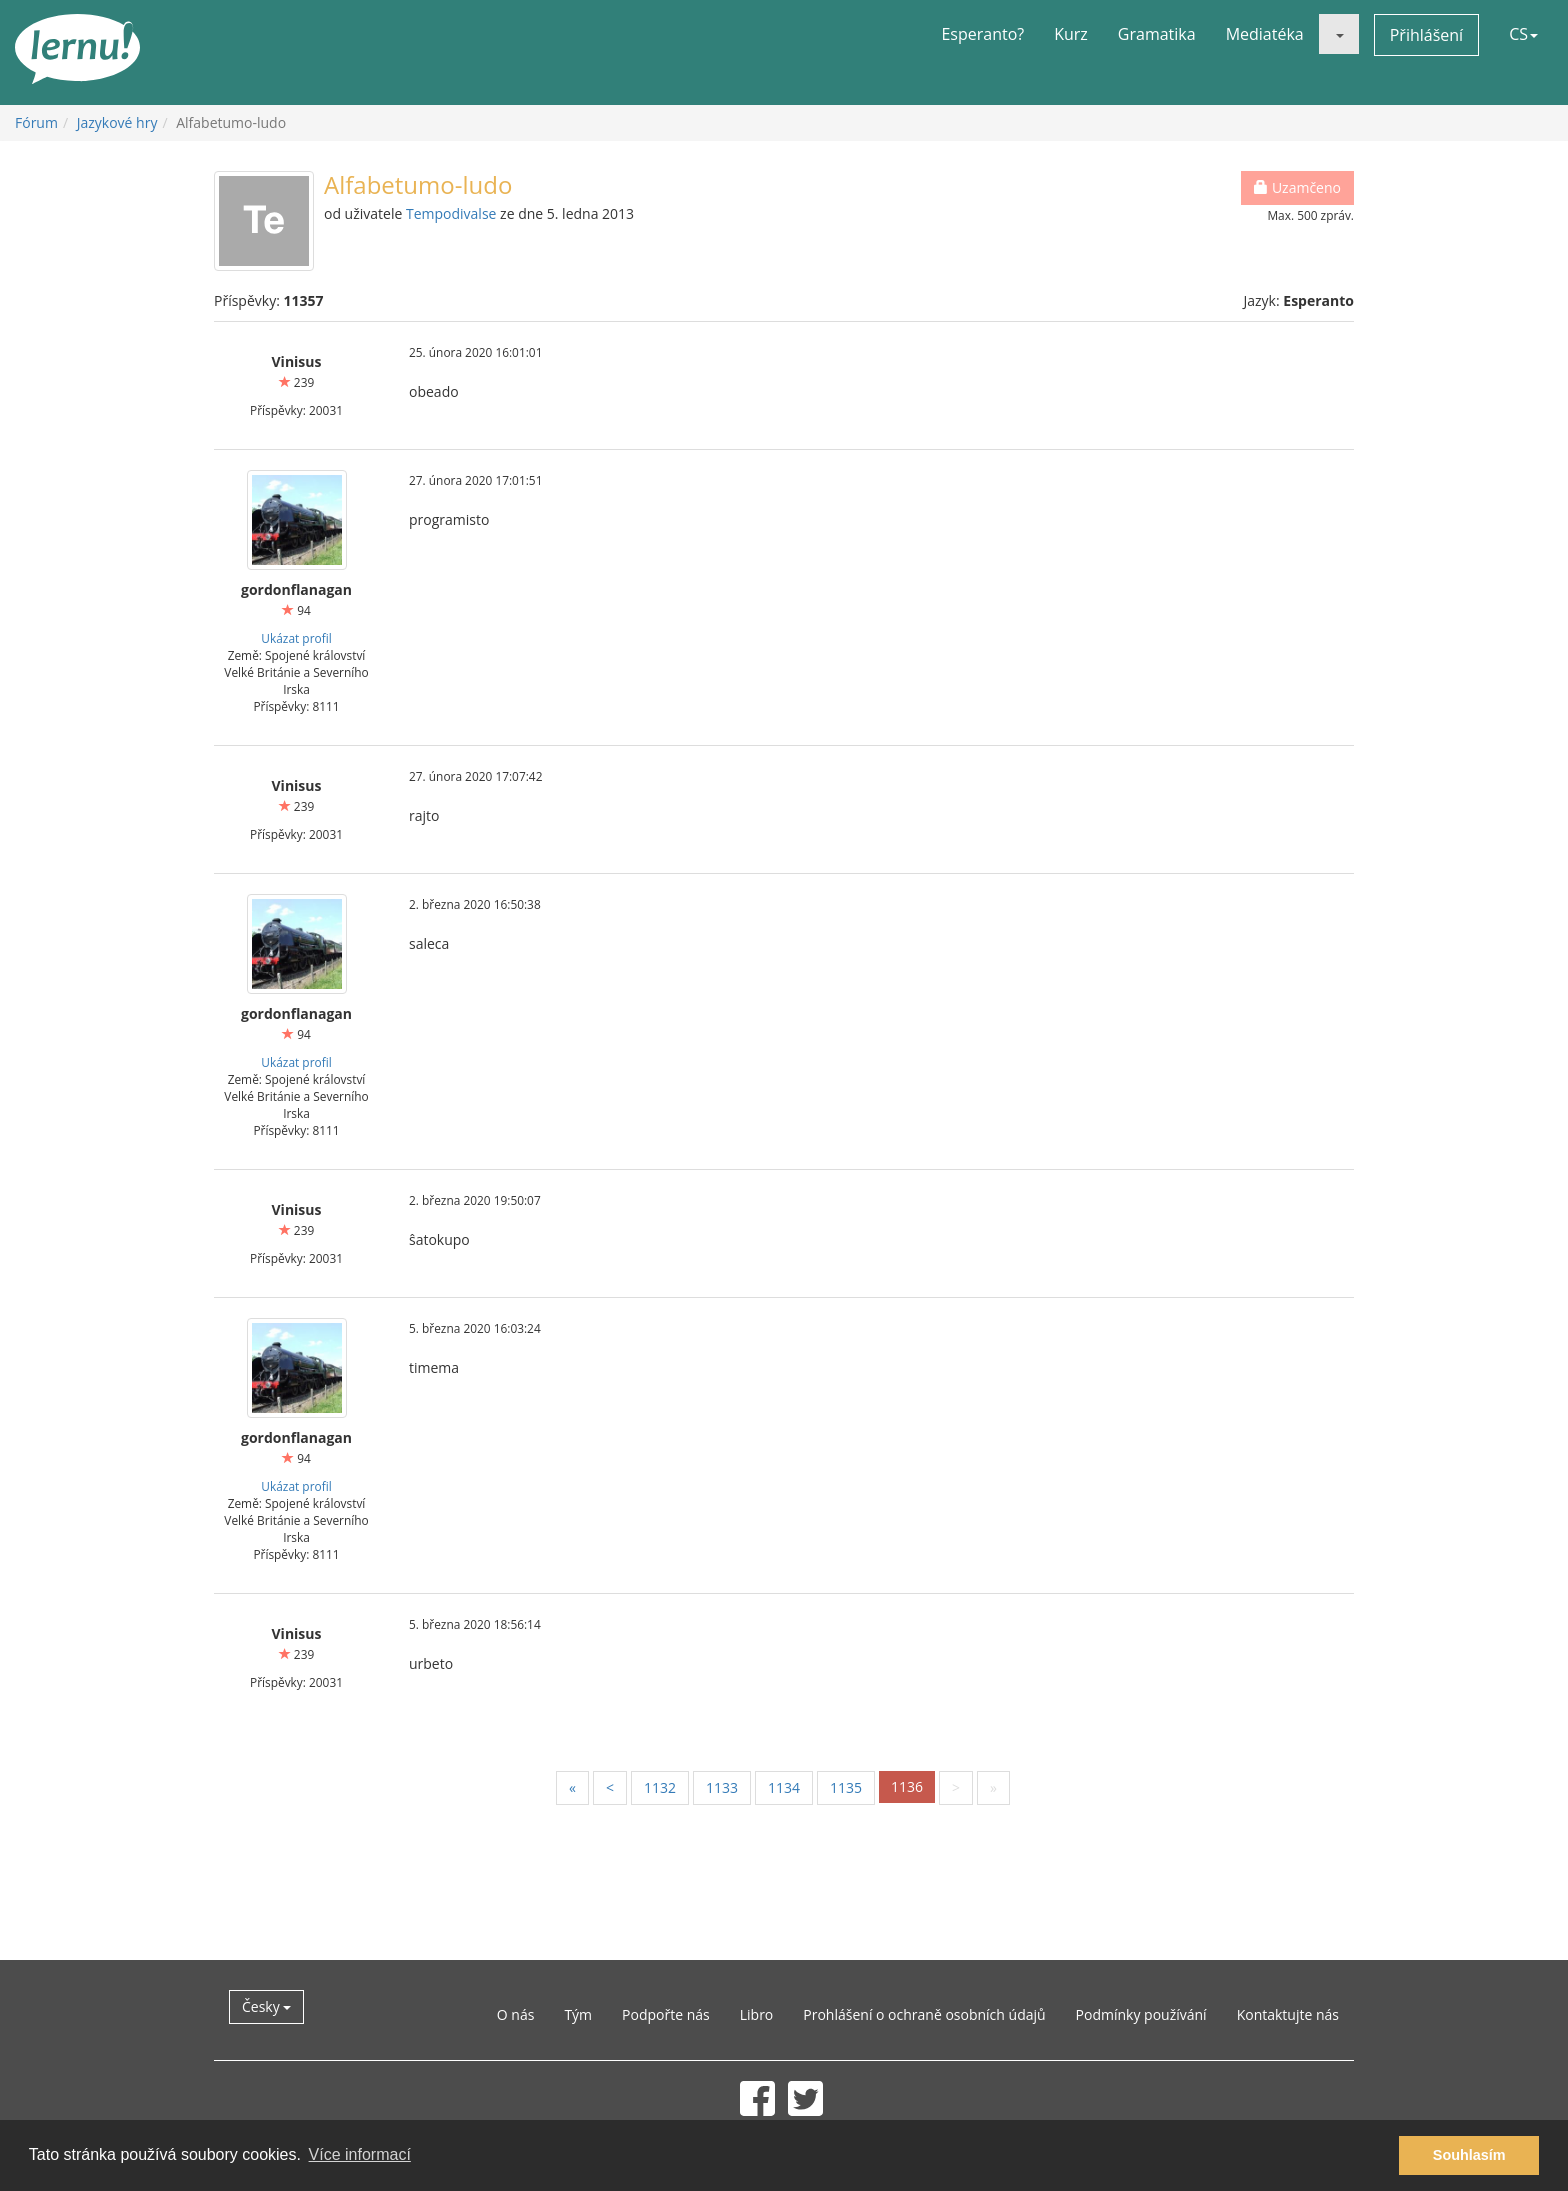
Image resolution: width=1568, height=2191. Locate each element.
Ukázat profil (296, 638)
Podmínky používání (1141, 2014)
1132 (660, 1787)
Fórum (36, 122)
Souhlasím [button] (1469, 2155)
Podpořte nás (666, 2014)
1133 (722, 1787)
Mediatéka (1265, 34)
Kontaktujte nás (1288, 2014)
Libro (757, 2014)
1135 (846, 1787)
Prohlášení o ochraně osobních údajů (924, 2014)
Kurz (1071, 34)
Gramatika (1157, 34)
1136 (907, 1786)
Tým (578, 2014)
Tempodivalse (451, 213)
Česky (266, 2006)
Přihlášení (1426, 35)
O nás (516, 2014)
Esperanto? (982, 34)
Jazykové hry (117, 122)
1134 (784, 1787)
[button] (1339, 34)
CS (1523, 34)
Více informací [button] (360, 2154)
